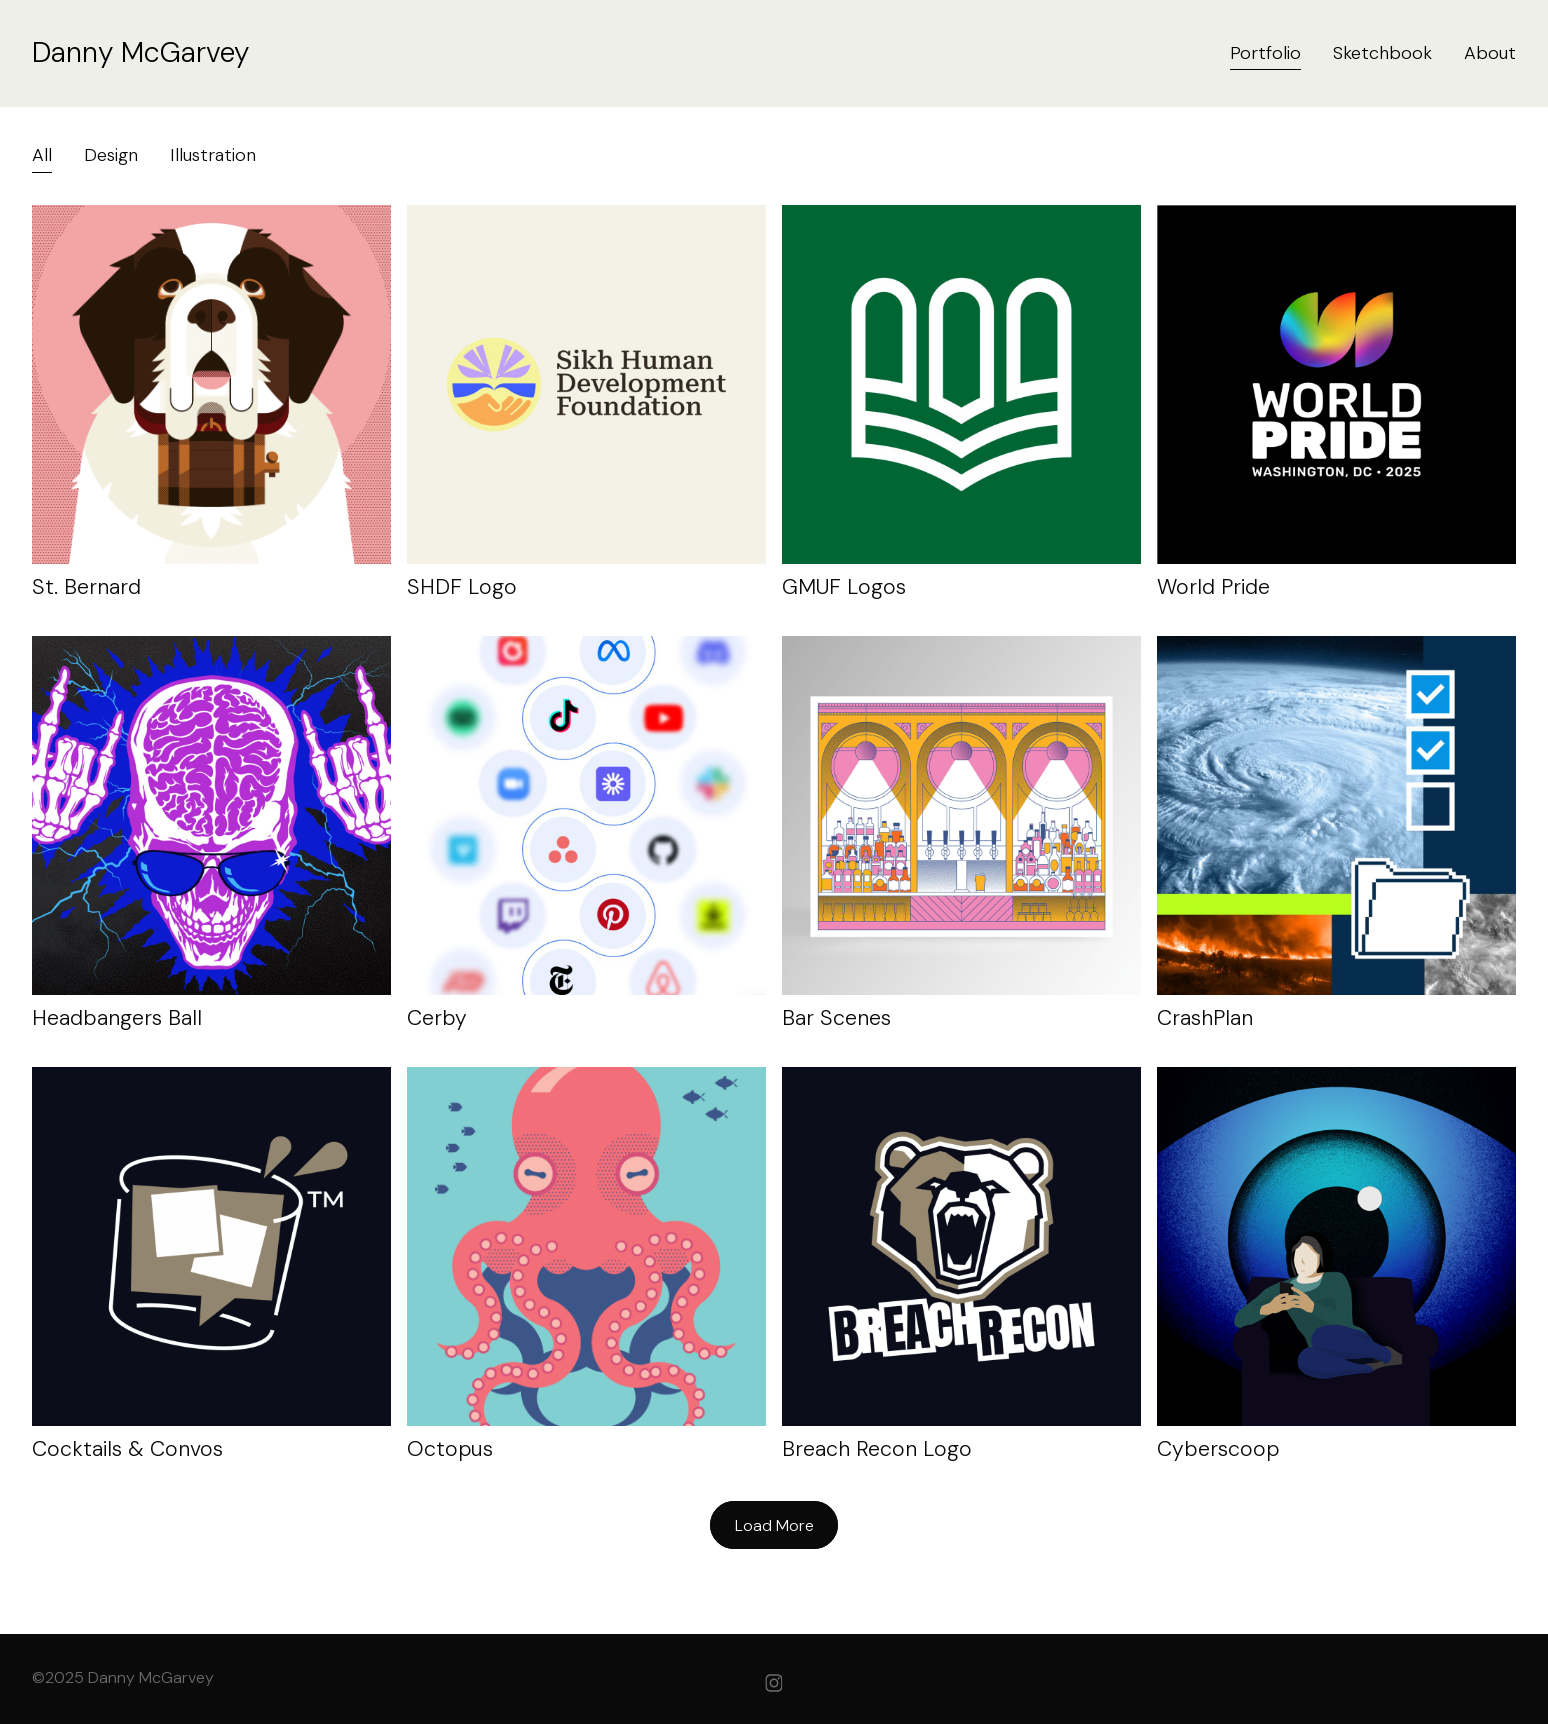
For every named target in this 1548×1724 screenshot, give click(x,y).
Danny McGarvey (140, 52)
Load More (774, 1525)
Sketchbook (1382, 53)
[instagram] (774, 1683)
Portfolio (1265, 53)
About (1490, 53)
